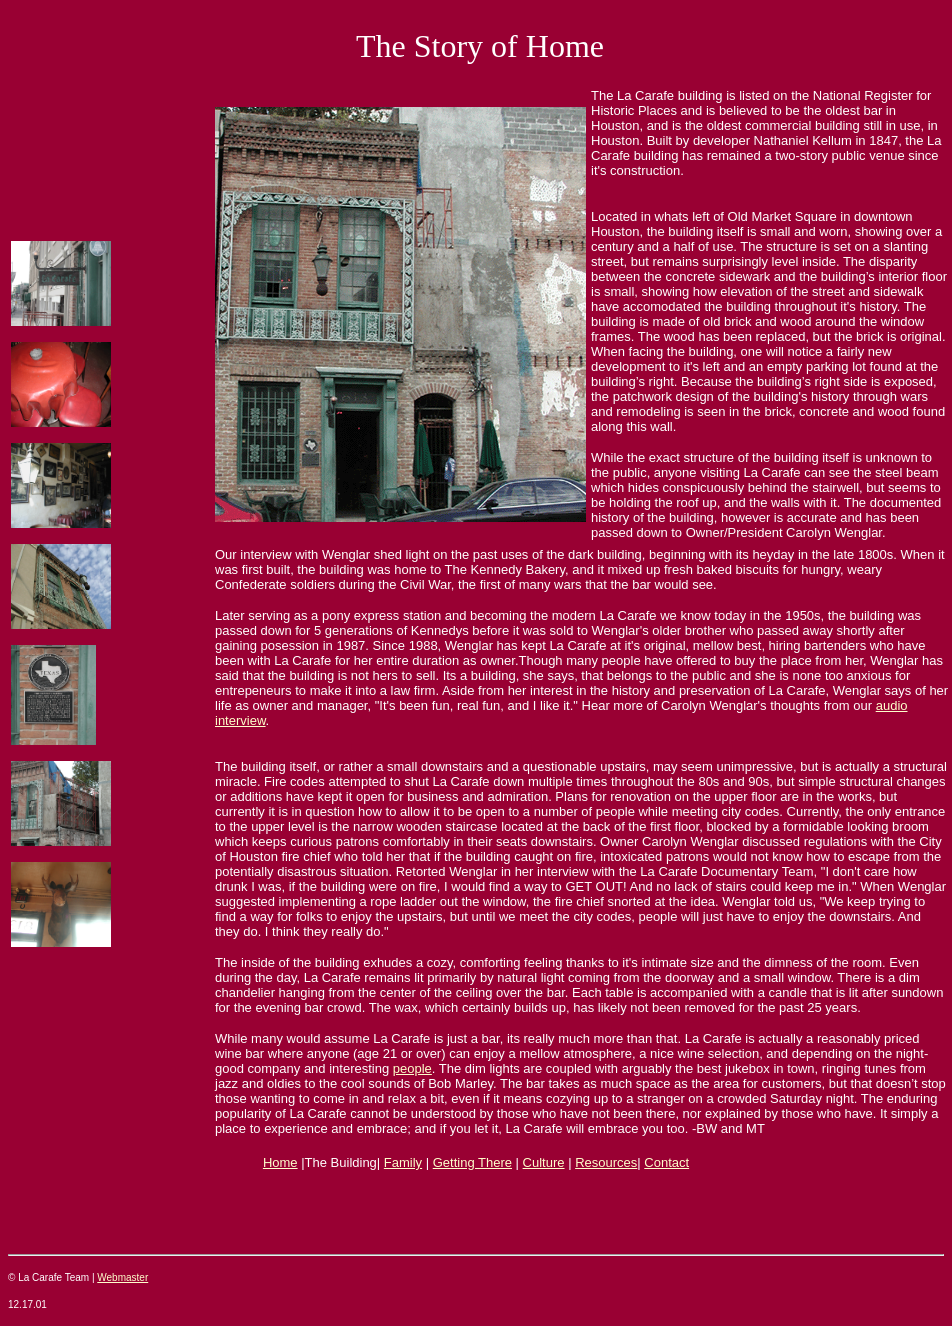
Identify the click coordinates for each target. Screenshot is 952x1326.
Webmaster (122, 1277)
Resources (606, 1162)
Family (403, 1162)
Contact (666, 1162)
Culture (544, 1162)
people (412, 1068)
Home (280, 1162)
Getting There (472, 1162)
